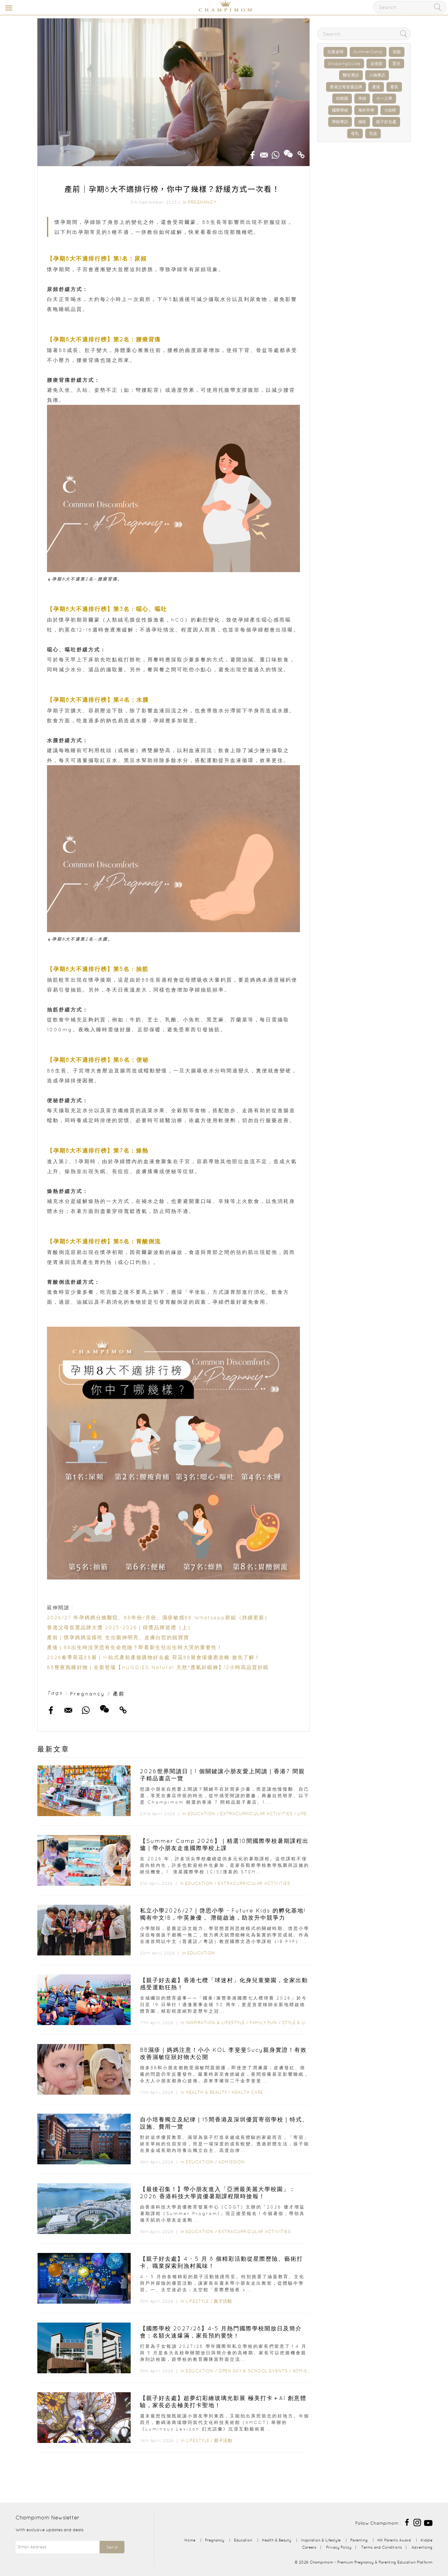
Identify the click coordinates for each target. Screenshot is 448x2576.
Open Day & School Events (252, 2370)
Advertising (422, 2547)
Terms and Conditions (381, 2547)
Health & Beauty (206, 2092)
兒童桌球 (335, 51)
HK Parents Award (394, 2540)
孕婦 (362, 98)
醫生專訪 (351, 75)
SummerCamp (368, 51)
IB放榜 (390, 110)
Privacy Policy (339, 2547)
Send (112, 2547)
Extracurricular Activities (256, 1813)
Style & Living (300, 2022)
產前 (119, 1693)
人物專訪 (377, 75)
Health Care (247, 2092)
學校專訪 (340, 121)
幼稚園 (342, 98)
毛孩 (373, 133)
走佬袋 (376, 63)
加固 (397, 51)
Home (189, 2540)
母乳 (355, 133)
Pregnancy (202, 202)
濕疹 (362, 121)
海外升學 (366, 110)
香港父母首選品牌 (346, 87)
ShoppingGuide (344, 63)
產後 (376, 87)
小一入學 (384, 98)
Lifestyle (309, 1813)
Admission (231, 2161)
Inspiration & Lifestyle (215, 2022)
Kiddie (426, 2540)
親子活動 (223, 2301)
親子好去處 (386, 121)
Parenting (359, 2540)
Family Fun (263, 2022)
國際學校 (340, 110)
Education (202, 1813)
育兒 (396, 63)
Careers (309, 2547)
